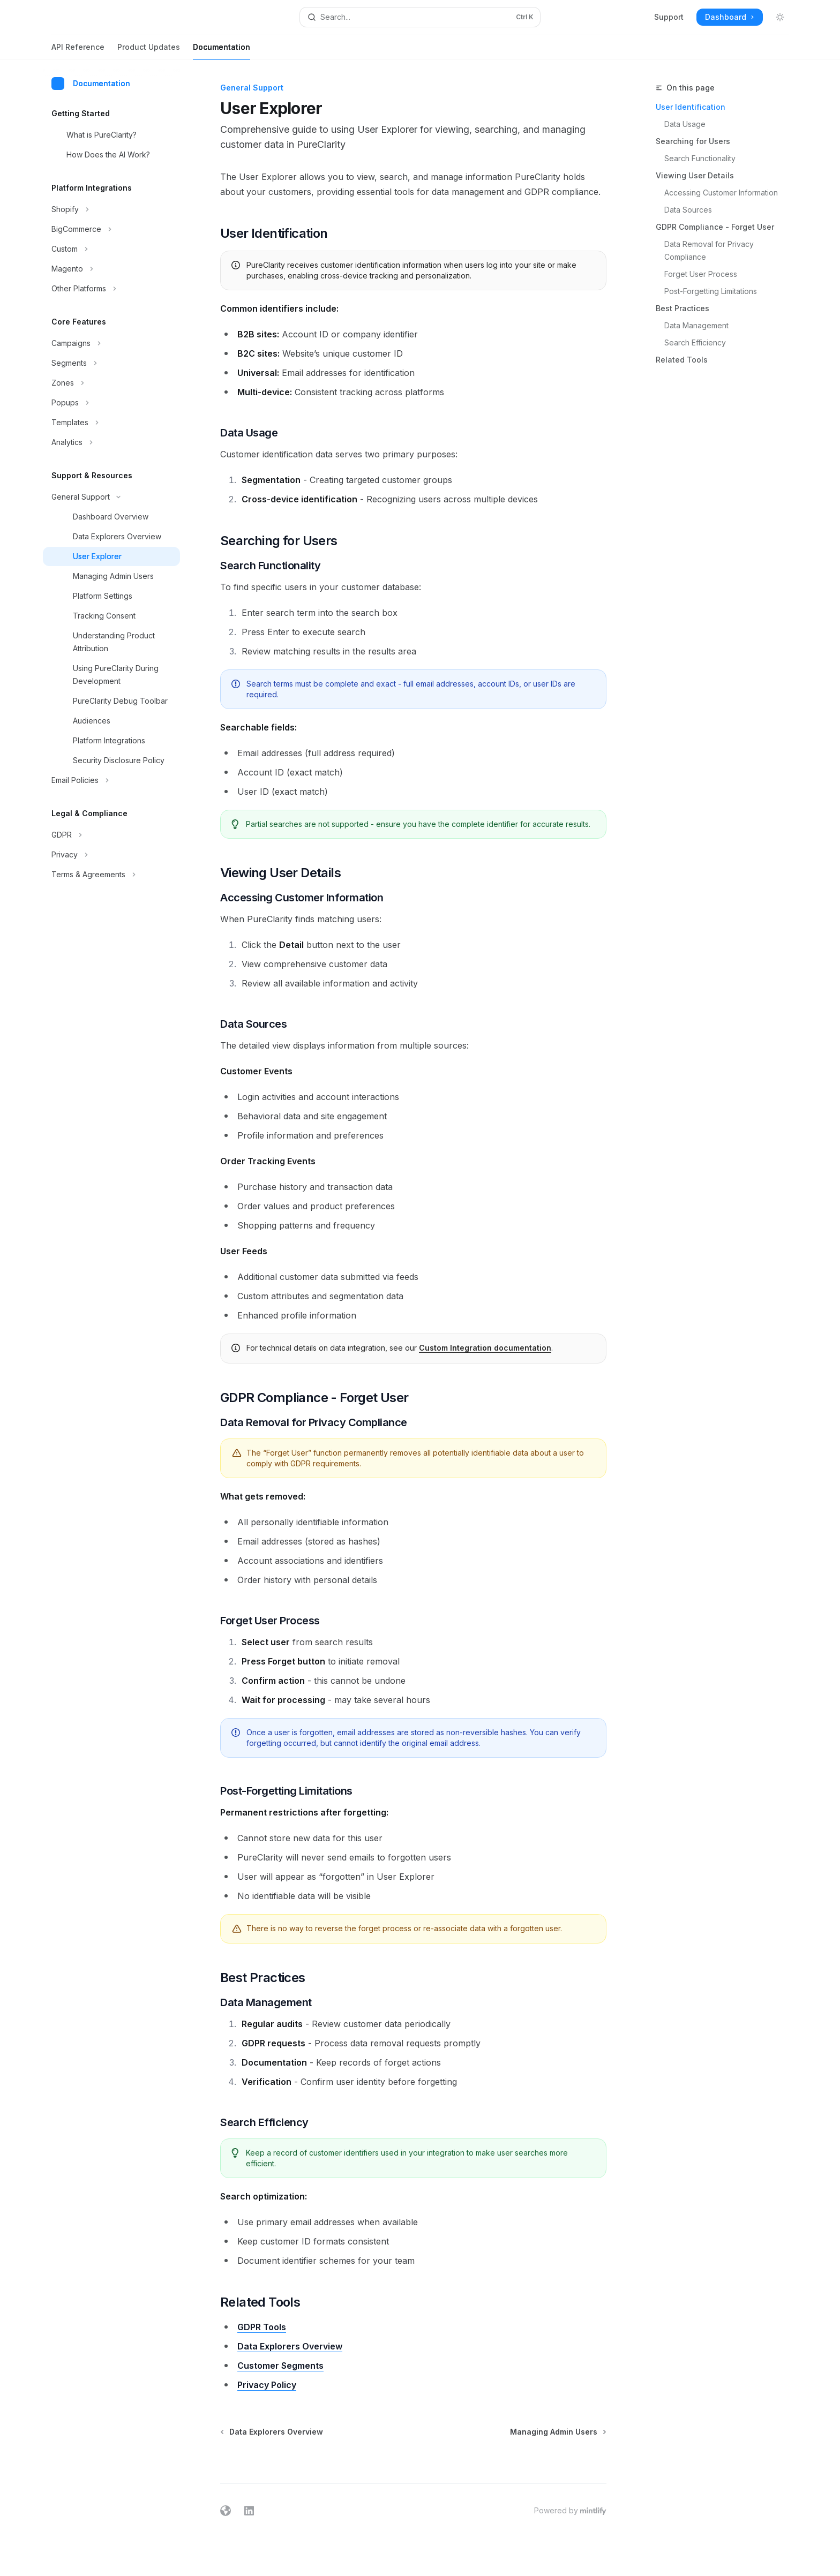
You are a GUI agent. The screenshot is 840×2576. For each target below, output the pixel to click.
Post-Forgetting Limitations (710, 291)
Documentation (221, 51)
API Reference (77, 51)
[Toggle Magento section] (111, 268)
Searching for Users (693, 141)
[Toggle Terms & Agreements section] (111, 874)
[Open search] (420, 17)
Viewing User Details (695, 175)
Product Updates (148, 51)
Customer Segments (280, 2365)
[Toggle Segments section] (111, 363)
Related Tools (682, 359)
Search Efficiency (695, 342)
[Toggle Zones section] (111, 383)
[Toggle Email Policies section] (111, 780)
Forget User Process (700, 273)
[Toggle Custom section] (111, 249)
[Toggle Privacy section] (111, 854)
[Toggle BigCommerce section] (111, 229)
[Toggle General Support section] (111, 497)
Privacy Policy (266, 2384)
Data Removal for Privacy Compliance (710, 250)
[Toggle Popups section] (111, 402)
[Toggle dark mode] (780, 17)
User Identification (690, 106)
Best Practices (682, 308)
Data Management (696, 325)
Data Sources (688, 209)
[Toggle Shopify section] (111, 209)
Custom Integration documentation (485, 1347)
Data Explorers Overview (289, 2346)
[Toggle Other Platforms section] (111, 288)
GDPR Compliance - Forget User (715, 226)
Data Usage (685, 124)
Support (669, 16)
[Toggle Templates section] (111, 422)
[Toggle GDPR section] (111, 835)
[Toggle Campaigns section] (111, 343)
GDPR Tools (261, 2327)
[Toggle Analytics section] (111, 442)
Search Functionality (700, 158)
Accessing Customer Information (721, 192)
